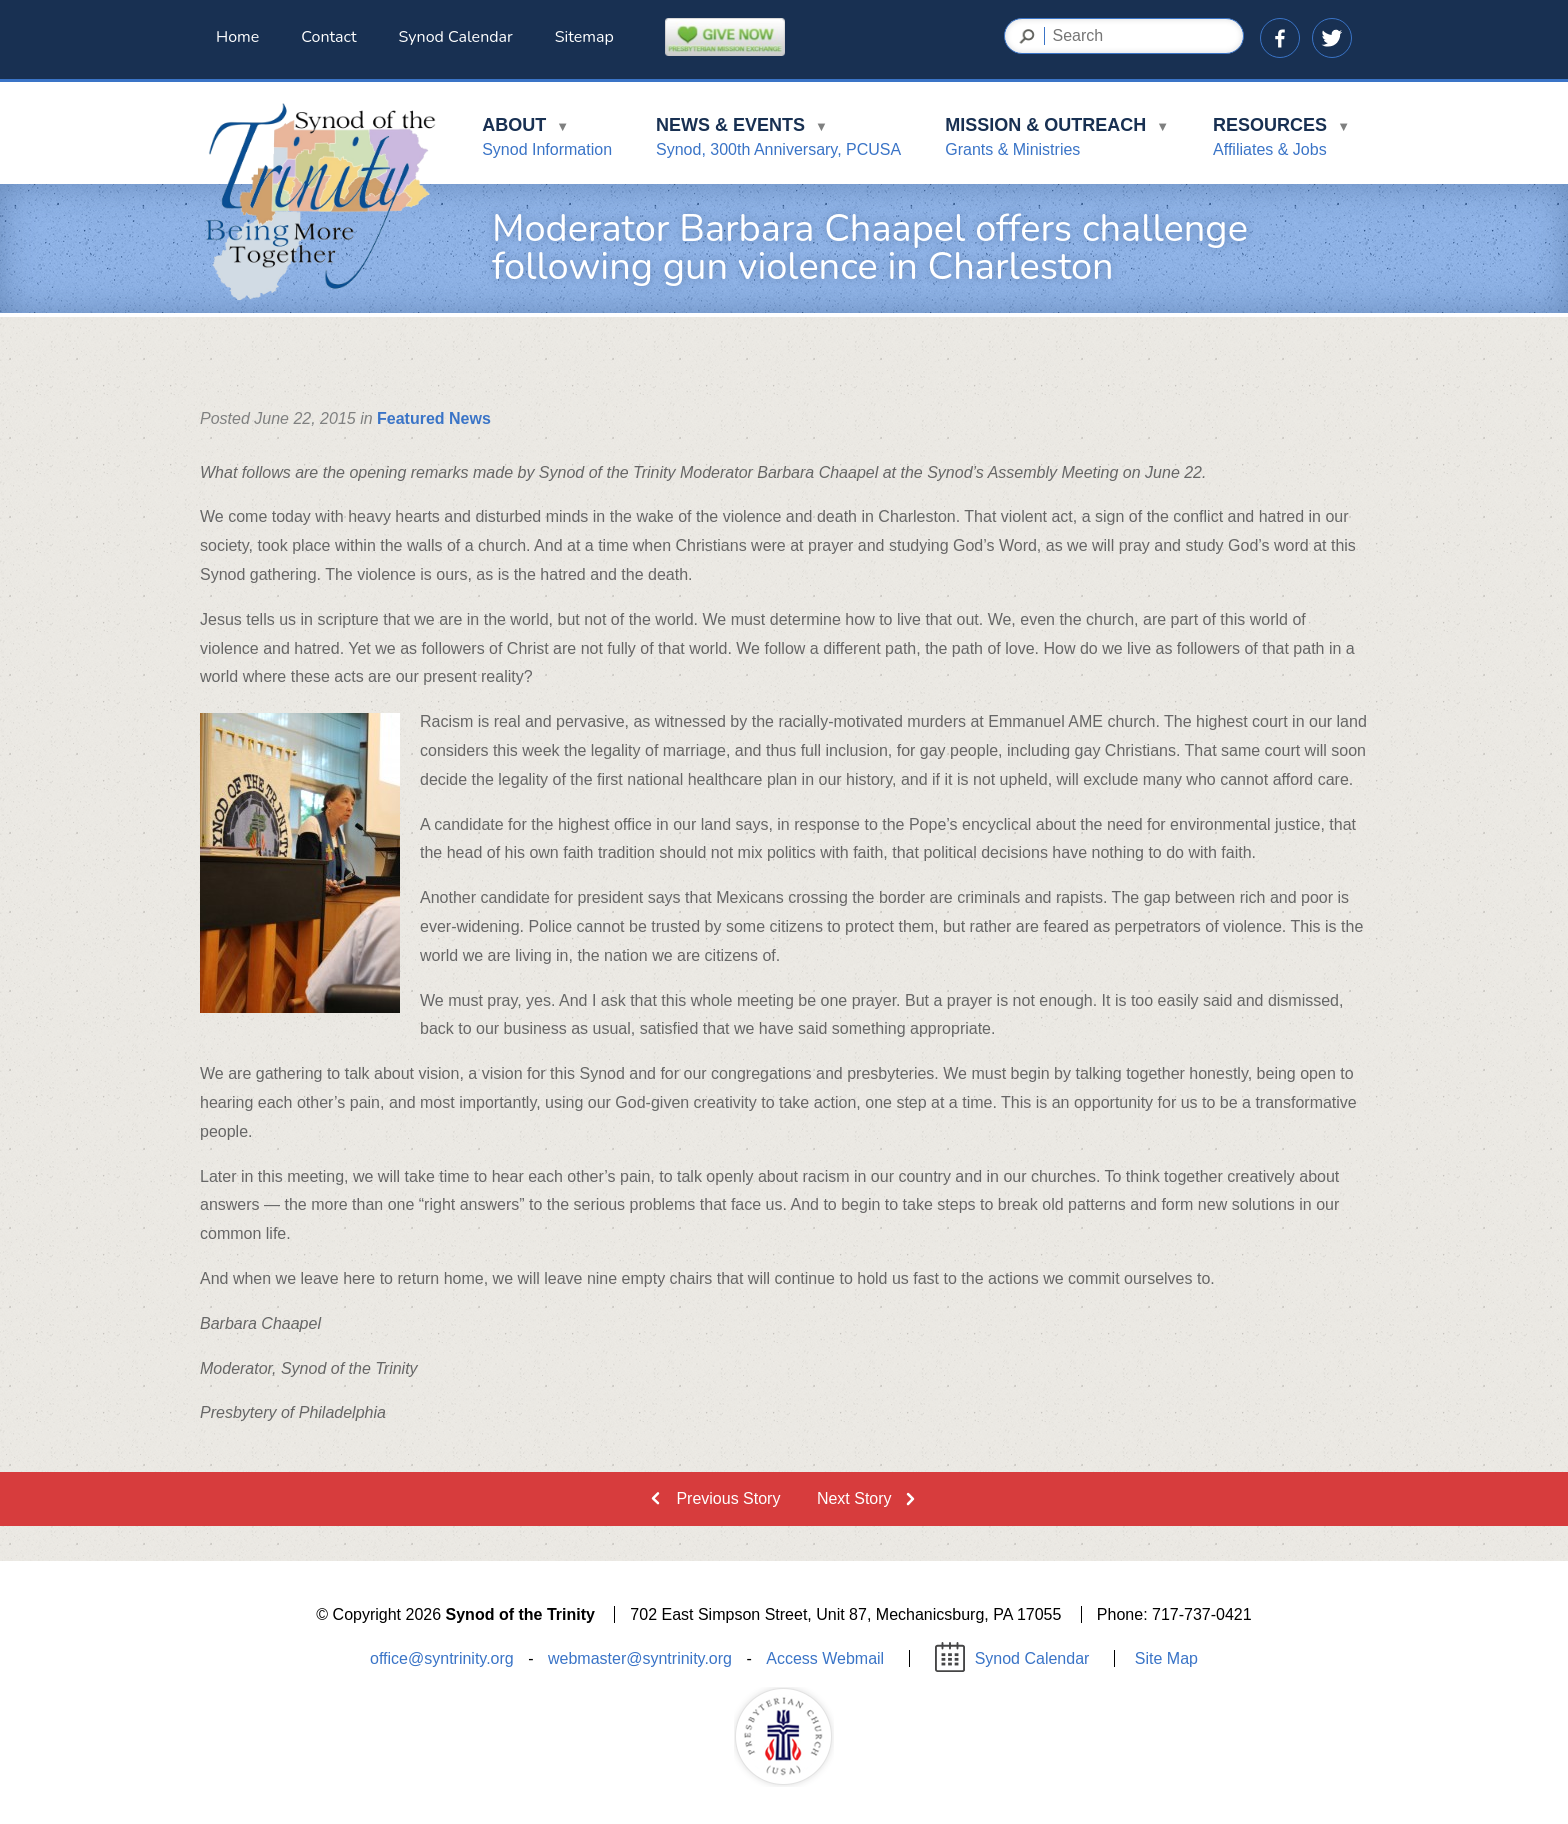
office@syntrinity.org (442, 1659)
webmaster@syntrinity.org (640, 1659)
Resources (1281, 140)
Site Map (1166, 1659)
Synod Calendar (456, 37)
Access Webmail (825, 1659)
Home (237, 37)
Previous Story (728, 1498)
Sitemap (584, 37)
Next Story (854, 1498)
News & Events (778, 140)
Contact (328, 37)
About (547, 140)
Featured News (434, 418)
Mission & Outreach (1057, 140)
